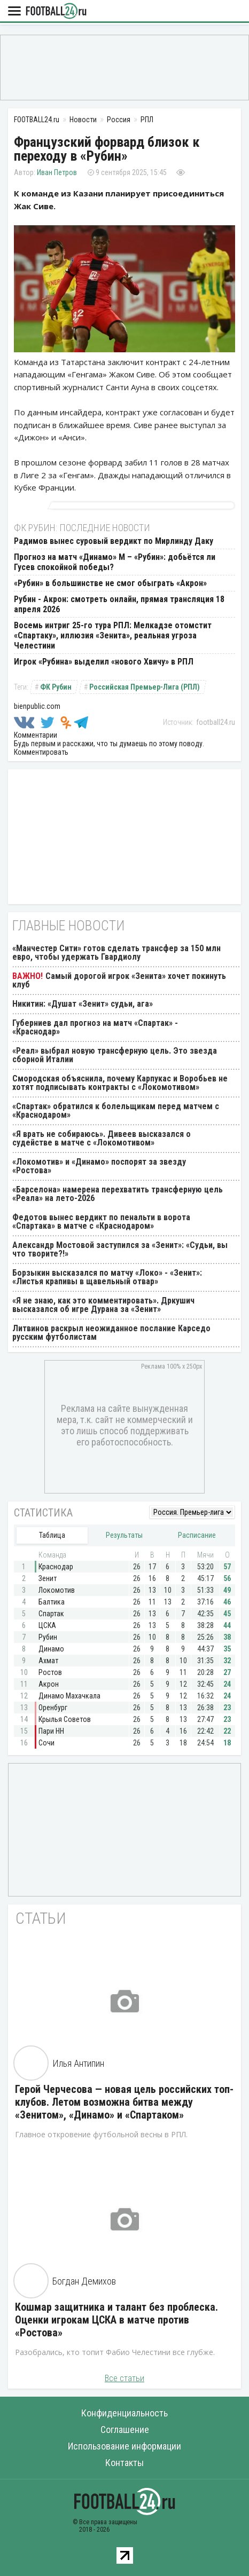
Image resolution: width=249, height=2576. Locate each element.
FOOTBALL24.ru (56, 11)
